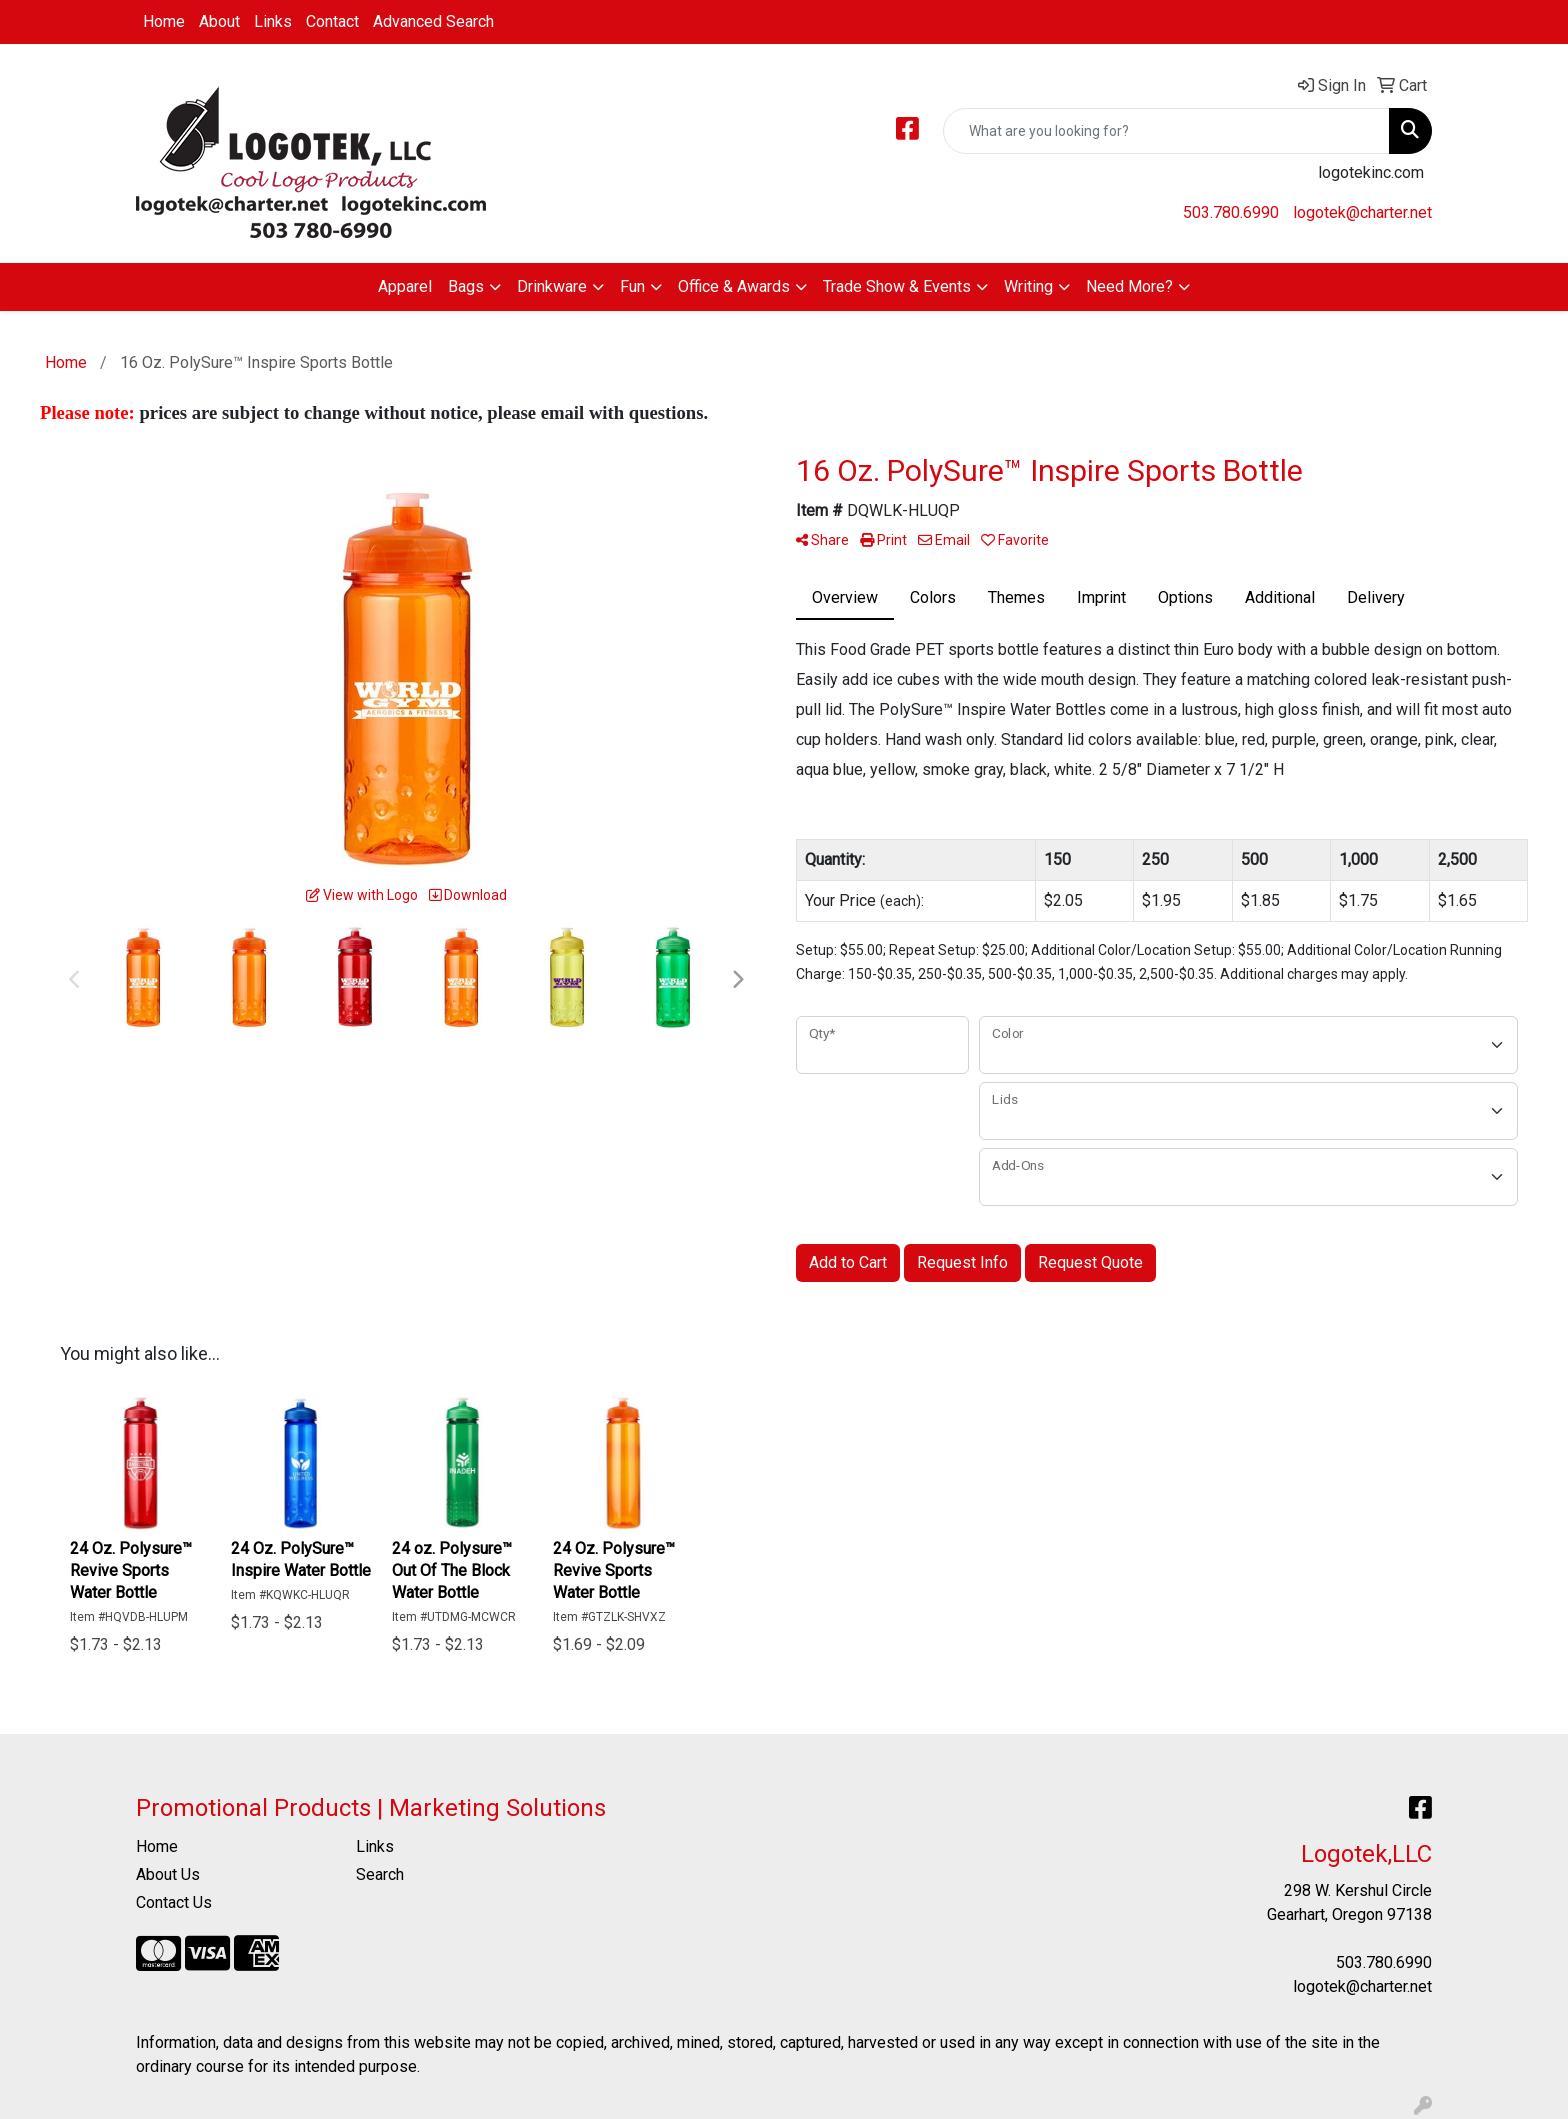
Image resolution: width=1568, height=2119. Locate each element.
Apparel (405, 286)
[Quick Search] (1166, 131)
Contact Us (174, 1902)
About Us (168, 1874)
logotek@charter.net (1362, 212)
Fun (632, 286)
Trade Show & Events (897, 286)
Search (380, 1874)
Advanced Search (433, 21)
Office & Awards (734, 286)
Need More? (1129, 286)
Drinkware (552, 286)
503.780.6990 (1231, 212)
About (219, 21)
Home (164, 21)
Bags (466, 286)
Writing (1028, 286)
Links (273, 21)
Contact (332, 21)
